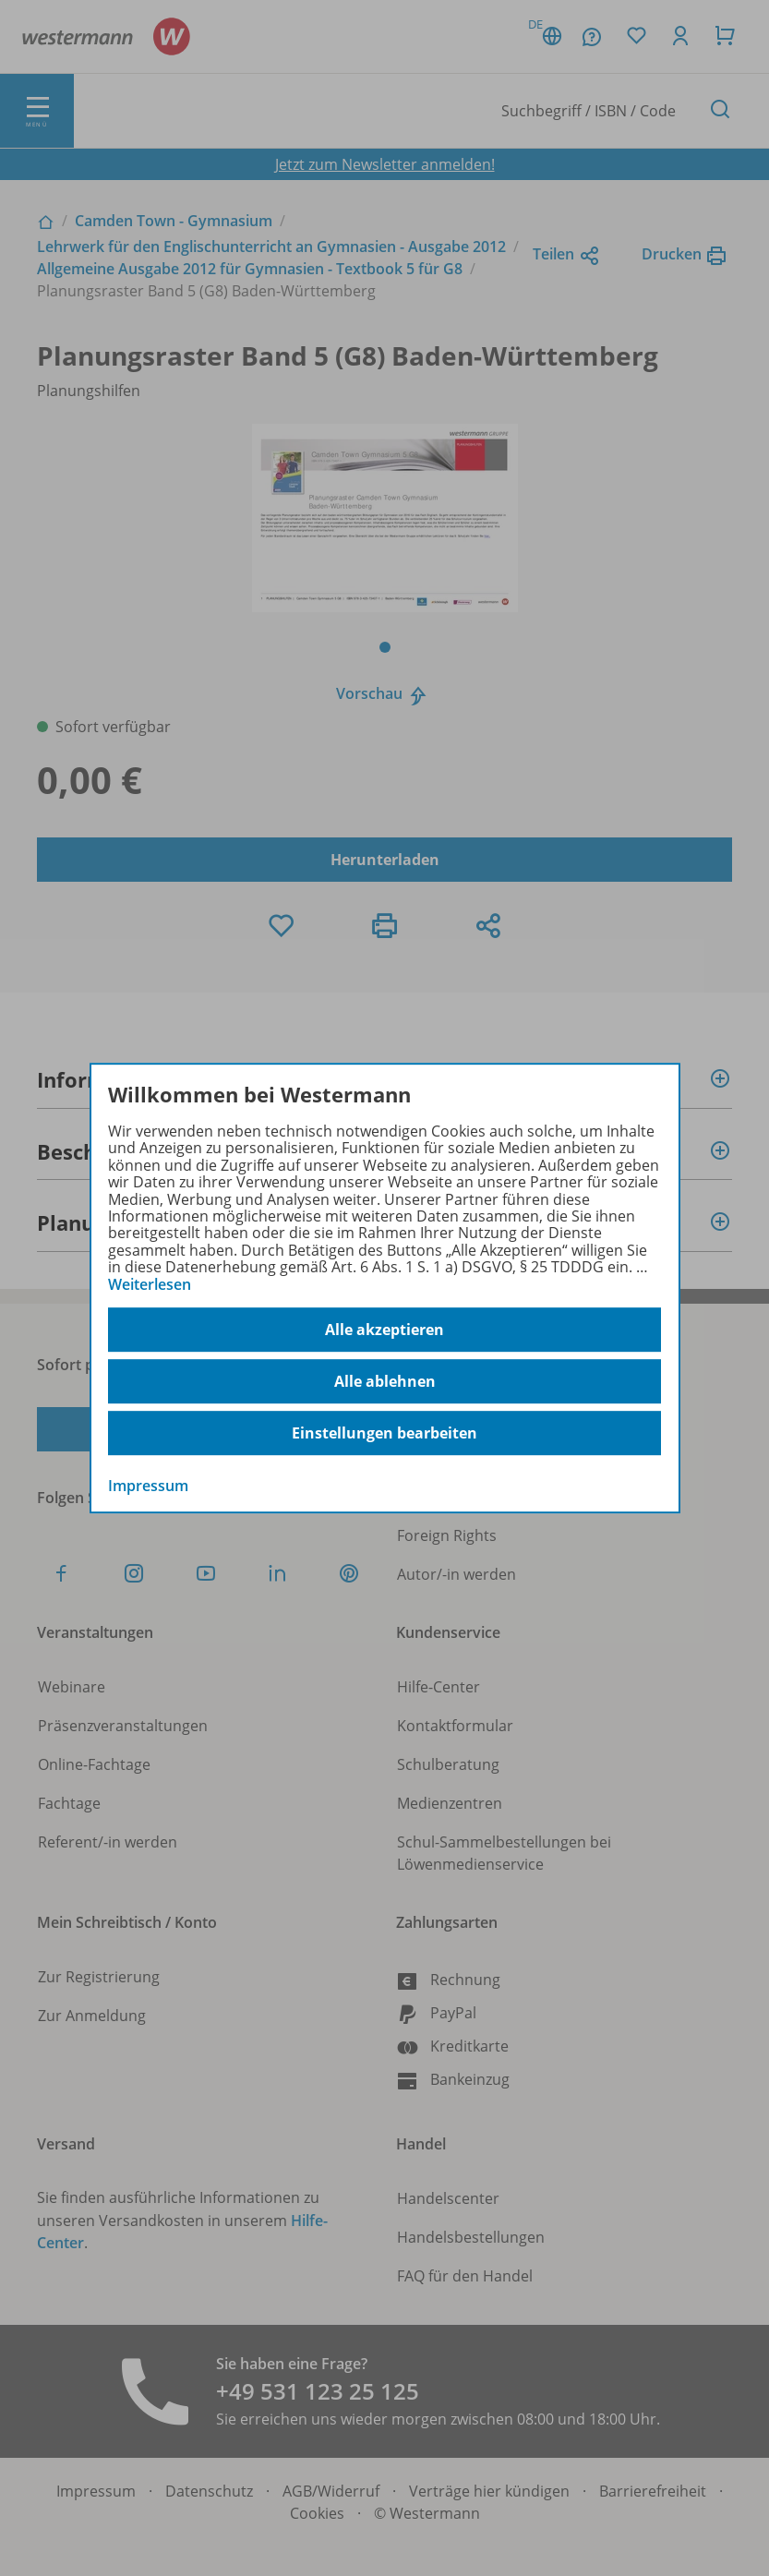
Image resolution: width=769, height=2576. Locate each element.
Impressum (148, 1485)
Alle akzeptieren (384, 1329)
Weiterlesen (149, 1284)
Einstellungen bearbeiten (384, 1433)
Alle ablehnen (385, 1381)
